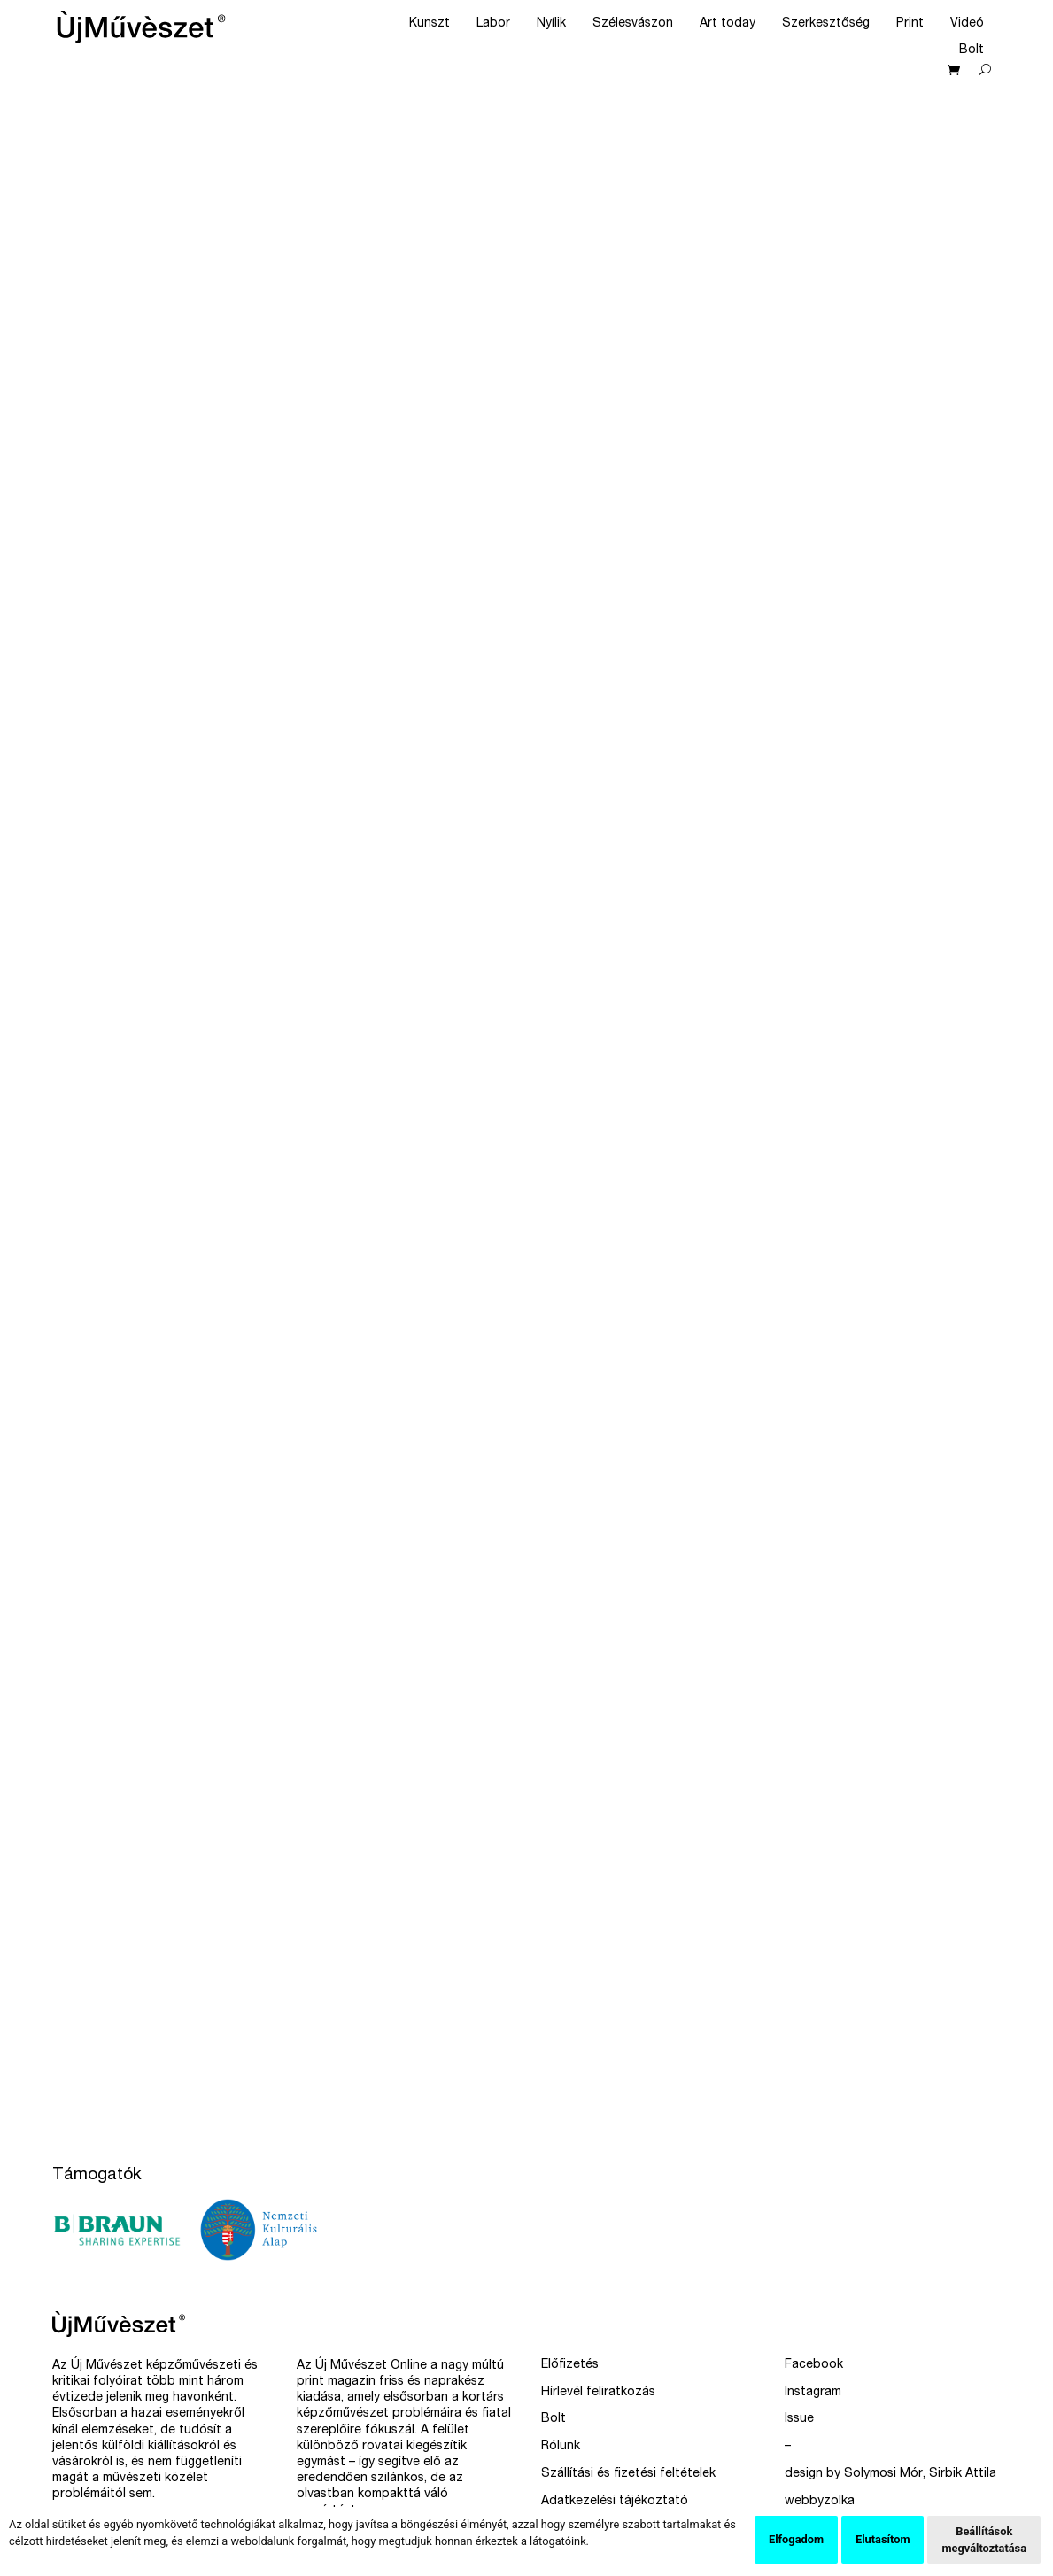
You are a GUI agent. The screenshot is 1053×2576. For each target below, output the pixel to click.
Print (910, 24)
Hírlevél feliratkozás (598, 2392)
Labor (493, 24)
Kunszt (429, 24)
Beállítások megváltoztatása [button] (983, 2540)
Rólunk (560, 2447)
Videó (967, 24)
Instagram (813, 2392)
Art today (727, 24)
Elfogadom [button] (796, 2539)
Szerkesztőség (826, 24)
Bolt (971, 50)
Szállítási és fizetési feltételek (628, 2474)
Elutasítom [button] (883, 2539)
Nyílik (551, 24)
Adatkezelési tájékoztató (614, 2501)
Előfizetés (570, 2365)
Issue (799, 2419)
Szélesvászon (632, 24)
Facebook (814, 2365)
